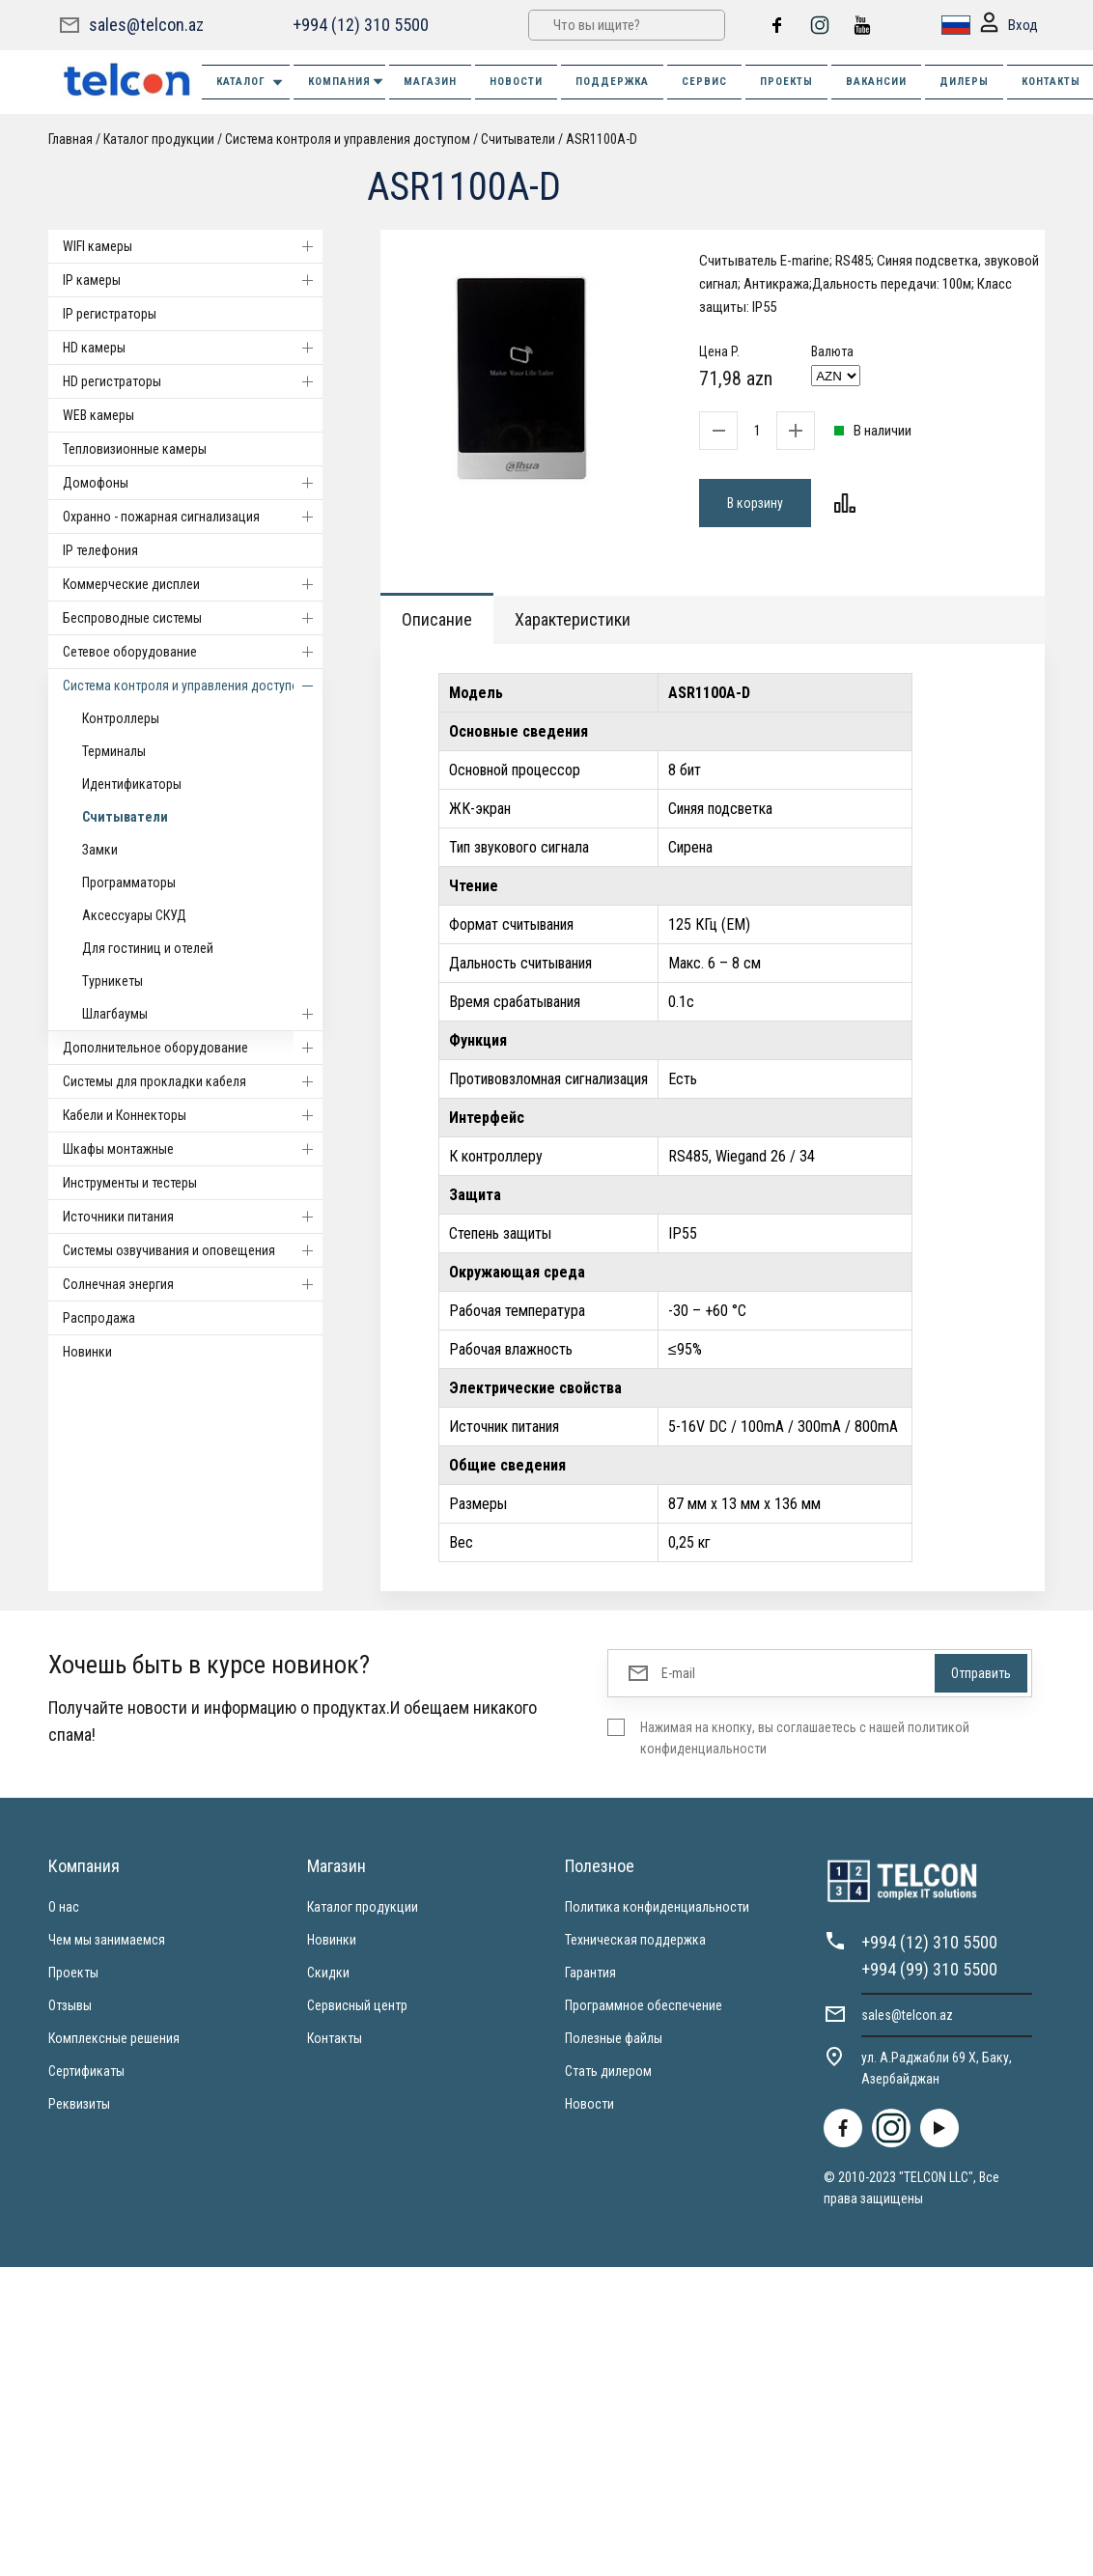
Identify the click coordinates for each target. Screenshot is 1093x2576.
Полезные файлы (613, 2038)
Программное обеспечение (643, 2005)
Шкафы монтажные (192, 1149)
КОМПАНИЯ (346, 81)
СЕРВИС (704, 81)
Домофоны (192, 482)
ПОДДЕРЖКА (612, 81)
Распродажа (99, 1318)
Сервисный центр (357, 2005)
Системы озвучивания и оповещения (192, 1250)
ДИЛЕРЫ (964, 81)
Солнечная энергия (192, 1284)
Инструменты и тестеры (130, 1182)
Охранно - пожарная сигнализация (192, 516)
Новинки (87, 1351)
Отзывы (70, 2005)
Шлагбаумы (202, 1013)
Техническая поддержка (635, 1939)
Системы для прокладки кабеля (192, 1081)
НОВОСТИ (516, 81)
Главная (70, 139)
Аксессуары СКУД (134, 915)
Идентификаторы (132, 784)
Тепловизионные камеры (135, 449)
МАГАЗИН (430, 81)
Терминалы (114, 751)
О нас (63, 1907)
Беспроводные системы (192, 618)
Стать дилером (608, 2071)
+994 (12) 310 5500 (361, 24)
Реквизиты (79, 2104)
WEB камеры (98, 415)
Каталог (250, 82)
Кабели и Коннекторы (192, 1115)
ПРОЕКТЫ (786, 81)
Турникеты (112, 981)
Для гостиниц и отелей (147, 948)
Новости (589, 2104)
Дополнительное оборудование (192, 1047)
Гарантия (590, 1972)
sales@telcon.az (146, 24)
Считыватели (518, 139)
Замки (100, 849)
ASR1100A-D (601, 139)
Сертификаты (86, 2071)
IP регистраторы (109, 314)
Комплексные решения (114, 2038)
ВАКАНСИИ (876, 81)
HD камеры (192, 347)
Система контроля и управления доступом (347, 139)
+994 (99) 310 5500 (929, 1969)
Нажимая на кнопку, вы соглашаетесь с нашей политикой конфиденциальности (804, 1738)
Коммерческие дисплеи (192, 584)
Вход (1009, 26)
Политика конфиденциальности (657, 1907)
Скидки (328, 1972)
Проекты (73, 1972)
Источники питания (192, 1216)
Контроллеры (120, 718)
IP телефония (100, 550)
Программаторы (129, 882)
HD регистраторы (192, 381)
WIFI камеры (192, 246)
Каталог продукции (158, 139)
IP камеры (192, 280)
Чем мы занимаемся (106, 1939)
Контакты (334, 2038)
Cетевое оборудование (192, 651)
